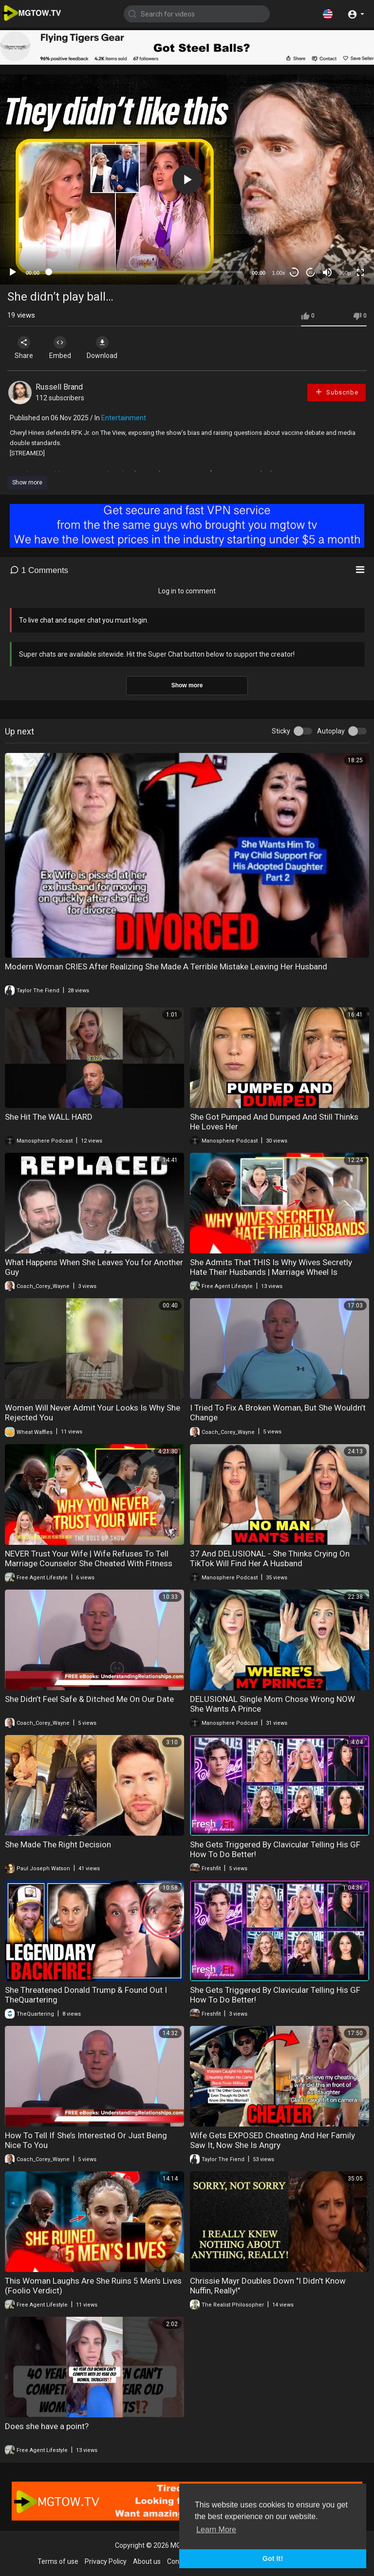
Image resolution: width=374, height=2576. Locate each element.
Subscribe (336, 392)
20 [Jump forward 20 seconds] (311, 272)
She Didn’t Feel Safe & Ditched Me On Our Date (89, 1699)
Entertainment (123, 418)
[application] (187, 179)
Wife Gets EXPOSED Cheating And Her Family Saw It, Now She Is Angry (272, 2140)
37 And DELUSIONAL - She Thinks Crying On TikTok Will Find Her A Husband (270, 1558)
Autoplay (331, 731)
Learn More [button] (216, 2529)
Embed (64, 347)
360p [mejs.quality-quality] (345, 273)
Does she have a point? (47, 2426)
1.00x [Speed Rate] (278, 273)
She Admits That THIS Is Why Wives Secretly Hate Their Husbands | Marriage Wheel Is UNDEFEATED (271, 1272)
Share (25, 347)
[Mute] (327, 272)
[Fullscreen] (360, 272)
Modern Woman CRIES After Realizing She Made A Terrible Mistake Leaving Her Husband (166, 966)
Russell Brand (59, 387)
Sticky (281, 731)
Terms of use (57, 2561)
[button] (328, 13)
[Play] (13, 272)
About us (147, 2561)
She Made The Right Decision (58, 1844)
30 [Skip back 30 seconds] (294, 272)
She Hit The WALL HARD (49, 1117)
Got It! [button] (272, 2558)
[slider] (146, 272)
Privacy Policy (106, 2561)
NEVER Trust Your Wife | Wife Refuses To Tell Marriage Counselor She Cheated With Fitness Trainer (88, 1563)
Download (109, 347)
